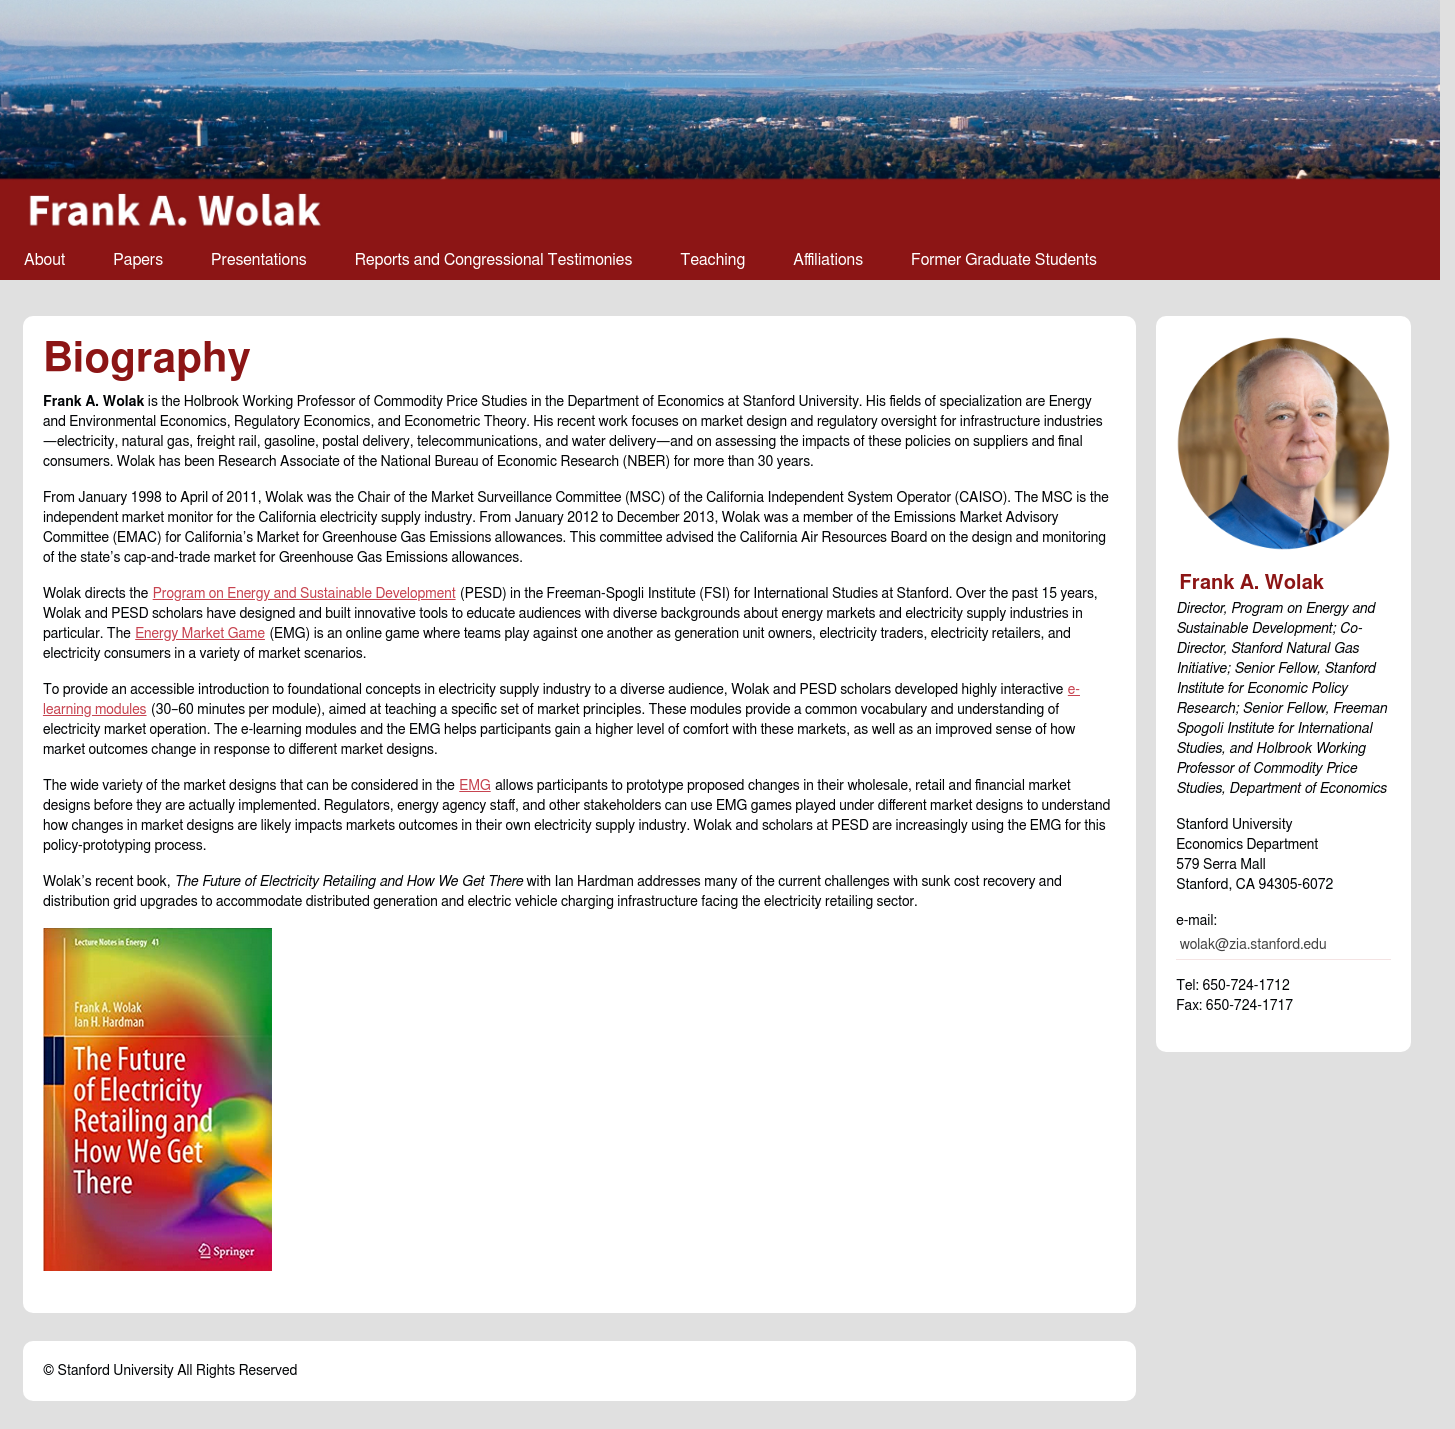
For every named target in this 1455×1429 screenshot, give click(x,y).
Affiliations (828, 260)
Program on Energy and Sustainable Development (304, 594)
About (44, 260)
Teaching (712, 260)
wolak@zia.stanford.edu (1253, 945)
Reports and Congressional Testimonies (494, 260)
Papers (138, 260)
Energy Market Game (200, 634)
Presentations (259, 260)
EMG (474, 786)
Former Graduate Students (1004, 260)
